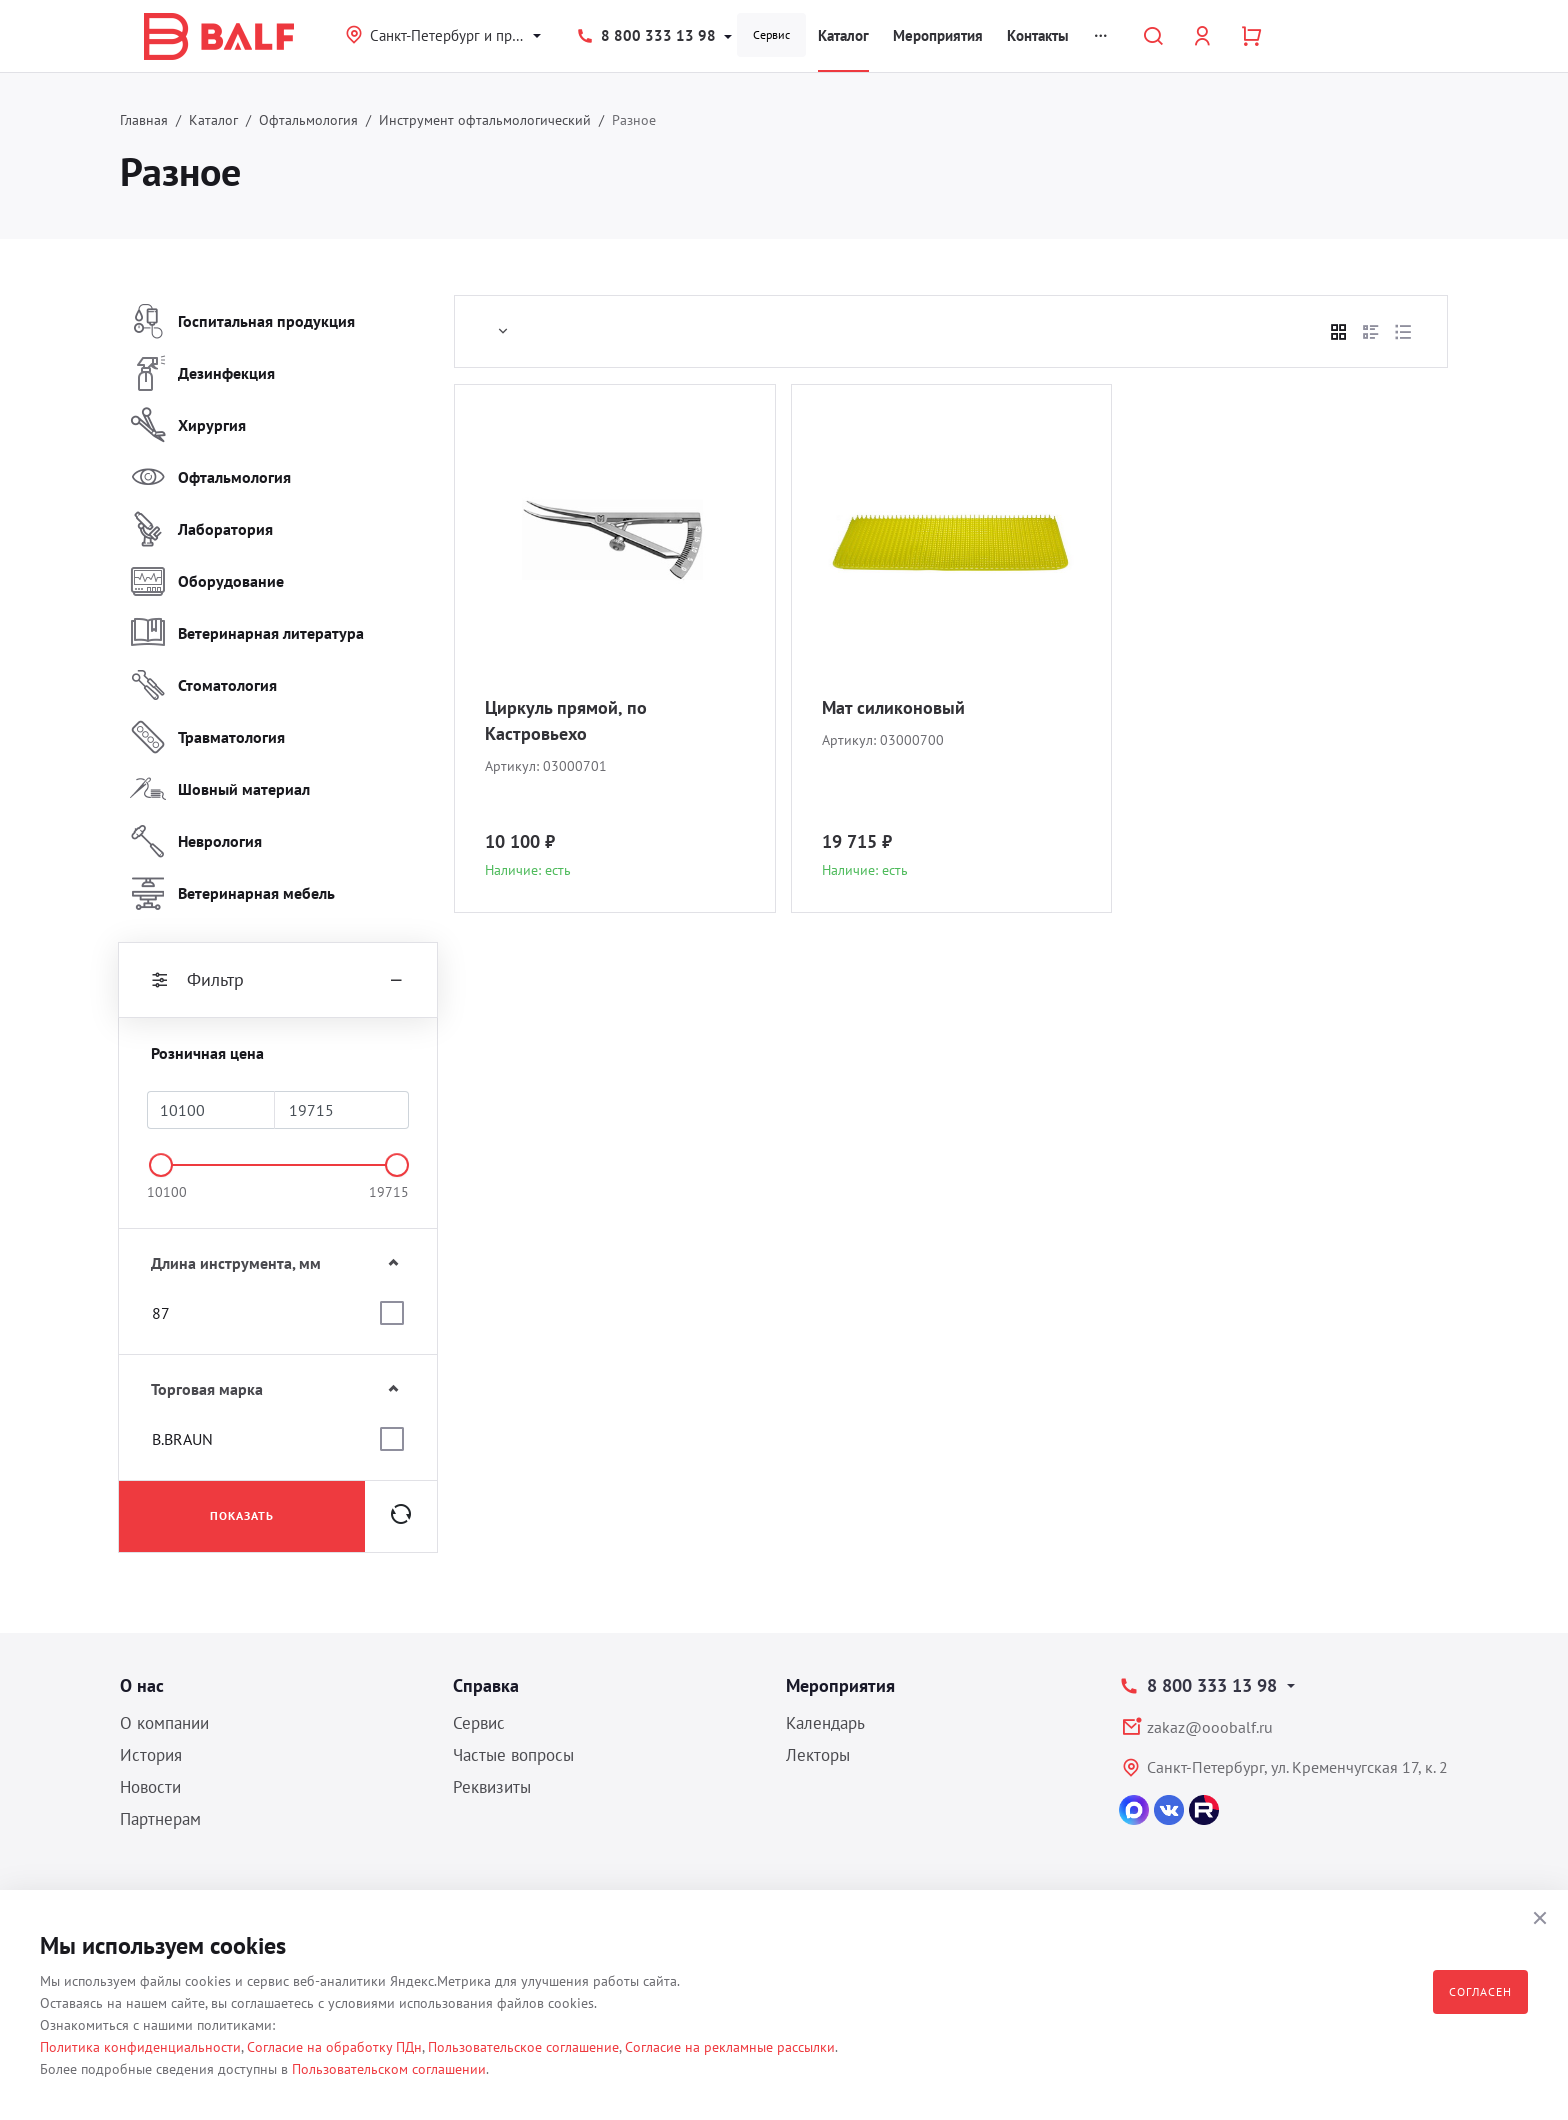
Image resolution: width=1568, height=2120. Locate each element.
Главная (144, 120)
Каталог (843, 35)
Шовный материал (220, 789)
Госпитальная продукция (242, 321)
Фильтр (278, 980)
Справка (486, 1685)
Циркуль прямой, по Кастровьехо (566, 720)
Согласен (1480, 1991)
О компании (164, 1723)
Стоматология (203, 685)
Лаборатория (201, 529)
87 (161, 1313)
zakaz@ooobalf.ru (1210, 1727)
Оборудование (207, 581)
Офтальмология (308, 120)
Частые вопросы (513, 1755)
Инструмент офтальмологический (485, 120)
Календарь (825, 1723)
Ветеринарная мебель (232, 893)
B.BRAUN (182, 1439)
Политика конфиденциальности (140, 2047)
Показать (242, 1515)
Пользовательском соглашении (389, 2069)
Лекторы (818, 1755)
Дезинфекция (202, 373)
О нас (142, 1685)
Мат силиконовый (893, 707)
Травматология (207, 737)
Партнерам (160, 1819)
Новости (150, 1787)
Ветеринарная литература (247, 633)
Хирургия (188, 425)
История (151, 1755)
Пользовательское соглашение (523, 2047)
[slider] (161, 1165)
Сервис (771, 34)
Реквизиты (492, 1787)
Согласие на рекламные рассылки (730, 2047)
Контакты (1038, 35)
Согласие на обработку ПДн (334, 2047)
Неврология (196, 841)
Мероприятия (938, 35)
